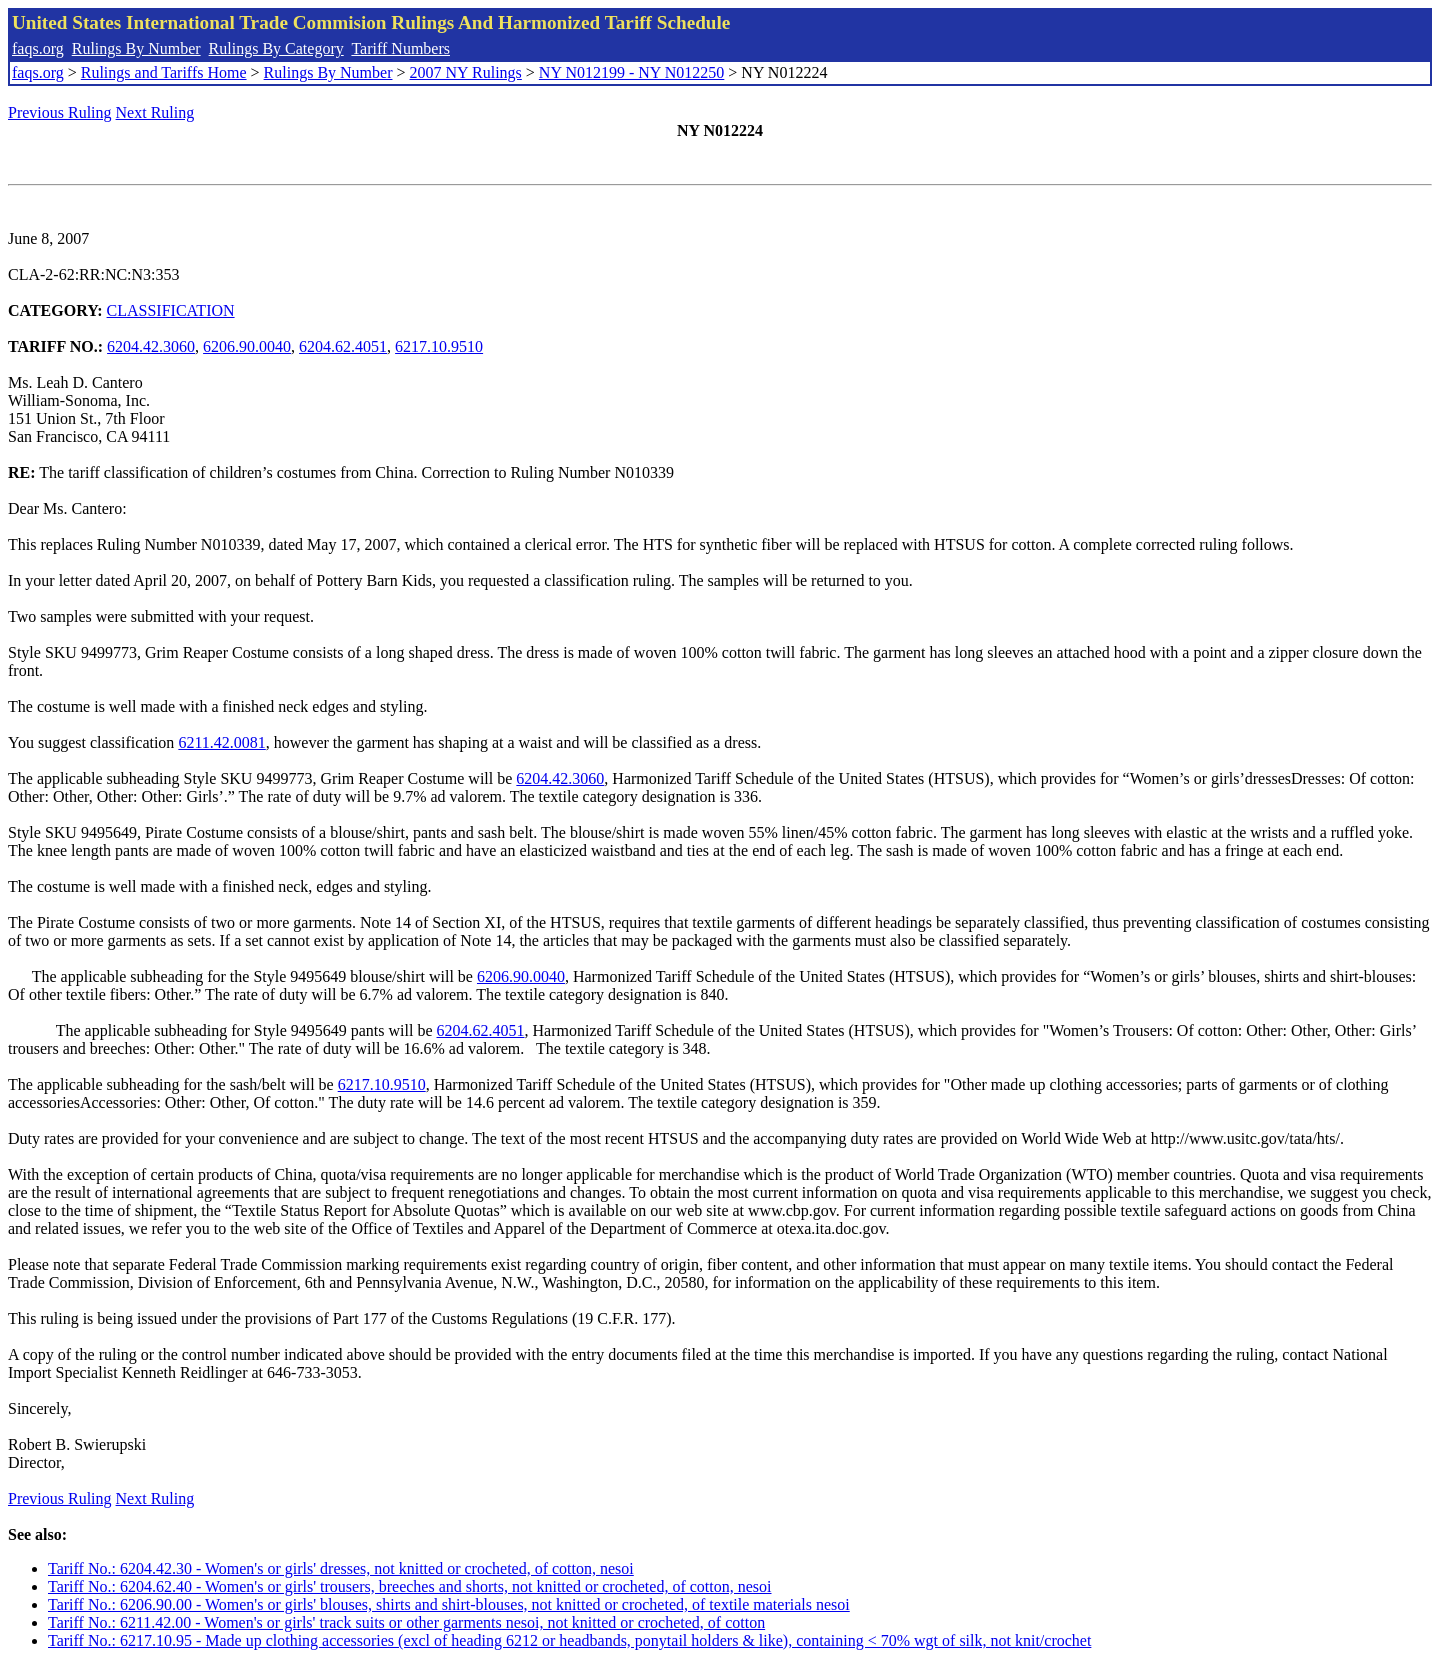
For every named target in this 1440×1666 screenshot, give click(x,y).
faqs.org (38, 48)
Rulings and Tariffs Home (164, 72)
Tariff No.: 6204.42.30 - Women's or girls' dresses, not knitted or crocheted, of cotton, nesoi (341, 1568)
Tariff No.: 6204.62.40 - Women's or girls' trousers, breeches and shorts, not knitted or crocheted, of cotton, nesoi (410, 1586)
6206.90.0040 (247, 346)
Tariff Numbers (400, 48)
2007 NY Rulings (466, 72)
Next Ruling (155, 112)
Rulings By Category (276, 48)
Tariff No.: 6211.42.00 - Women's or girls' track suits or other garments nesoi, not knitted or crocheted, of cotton (406, 1622)
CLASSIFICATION (171, 310)
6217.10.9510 (439, 346)
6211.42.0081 (221, 742)
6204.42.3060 (151, 346)
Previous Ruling (60, 112)
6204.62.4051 (343, 346)
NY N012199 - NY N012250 (631, 72)
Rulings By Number (136, 48)
